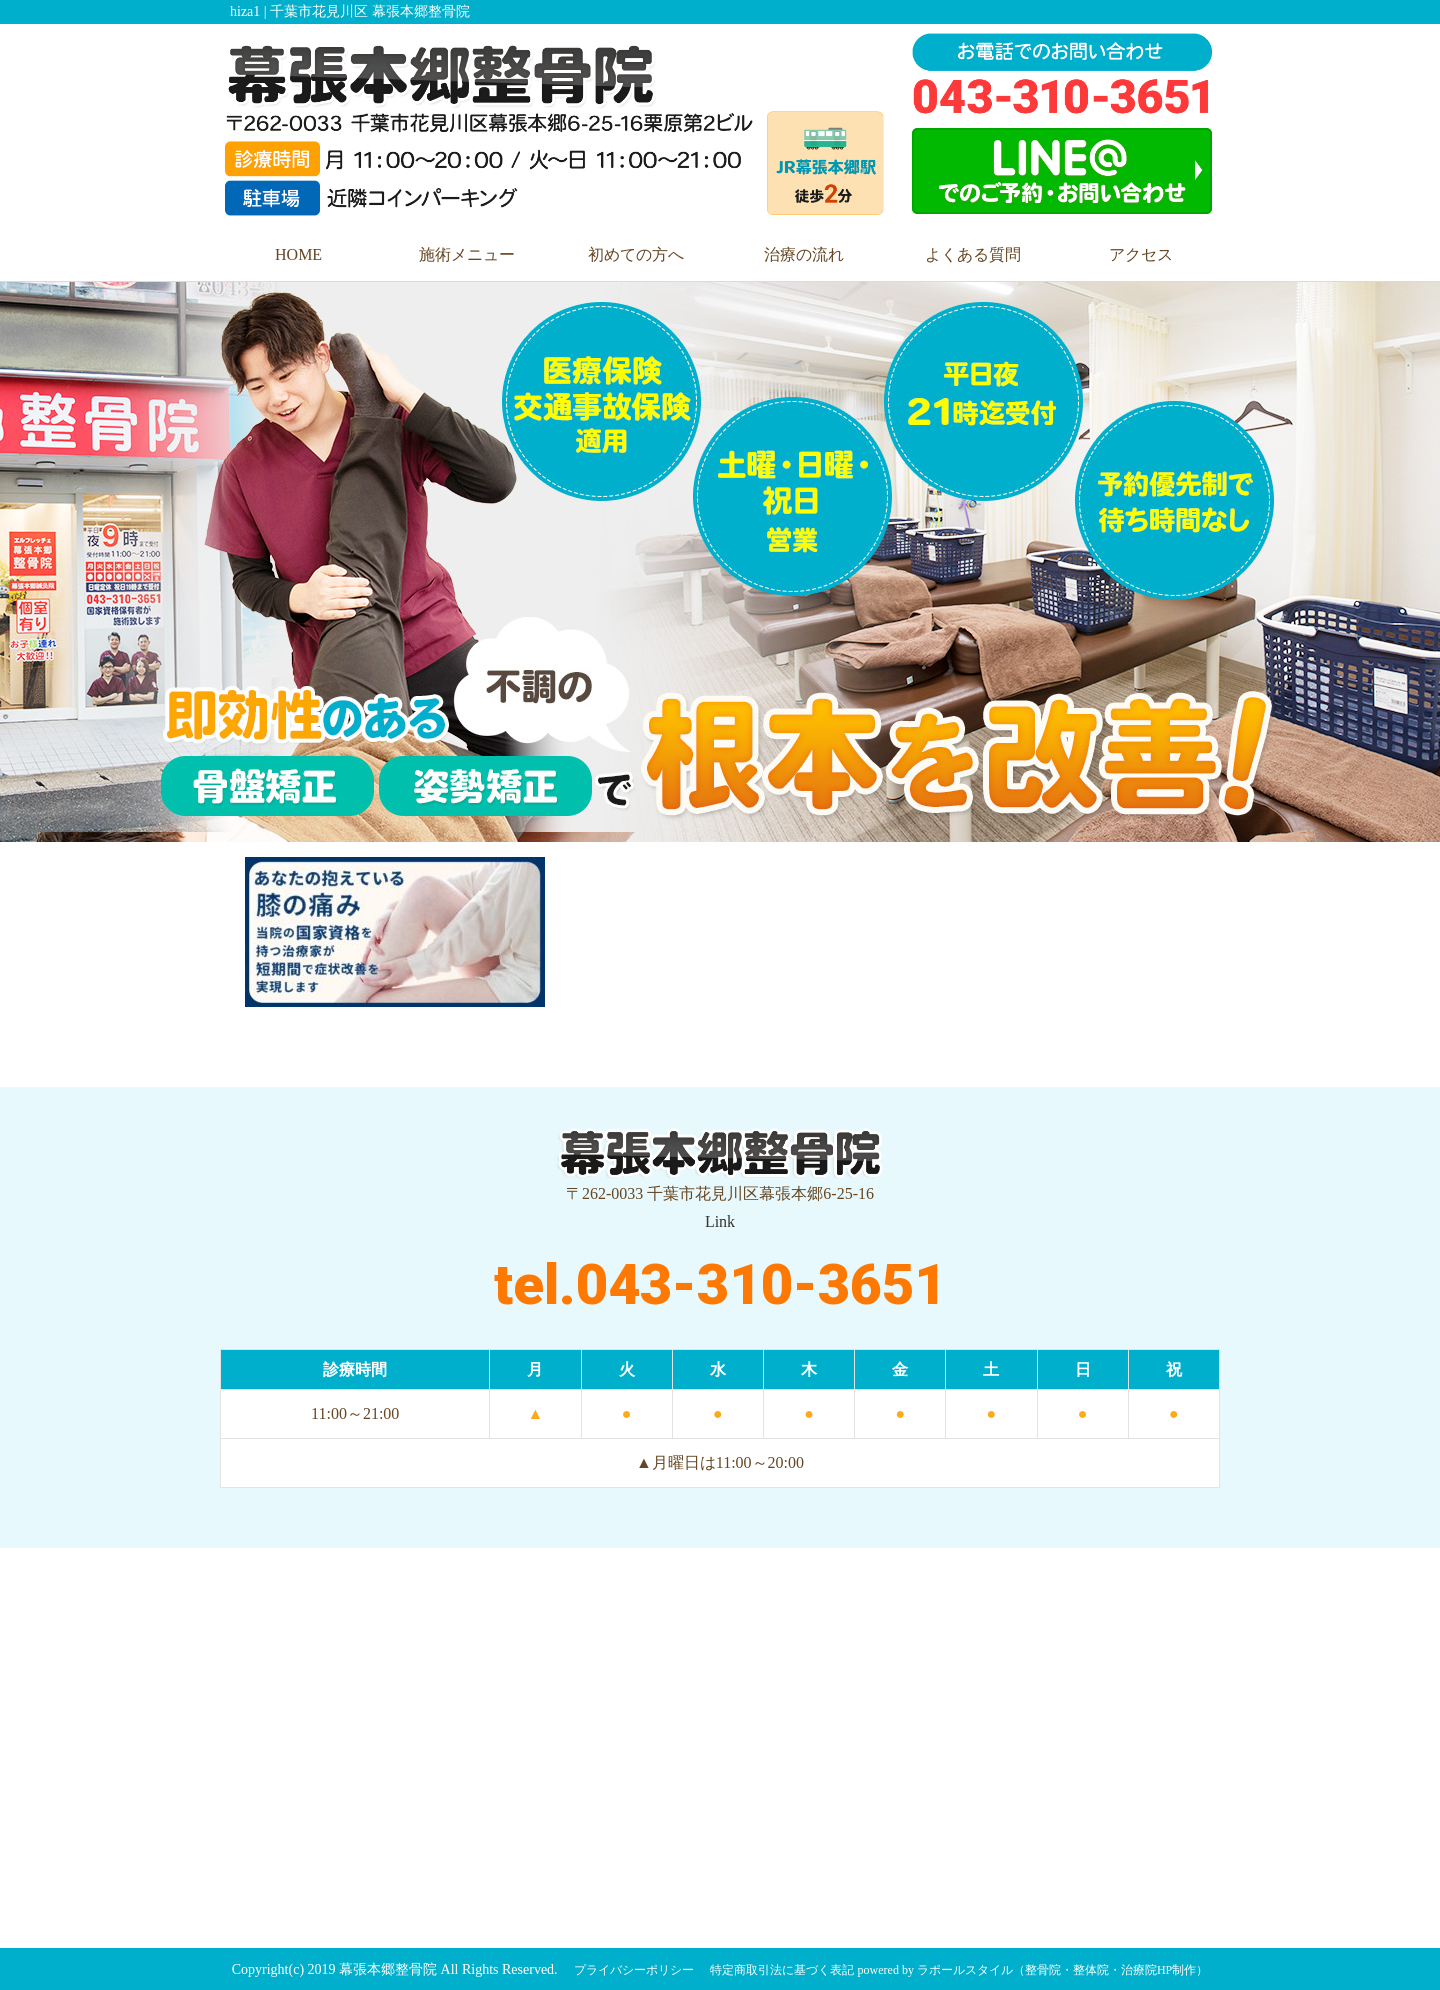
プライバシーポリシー (634, 1970)
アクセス (1141, 254)
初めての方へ (636, 254)
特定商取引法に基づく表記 (782, 1970)
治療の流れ (804, 254)
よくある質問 (973, 254)
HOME (298, 254)
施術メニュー (467, 254)
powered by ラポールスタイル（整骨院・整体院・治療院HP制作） (1033, 1970)
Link (720, 1221)
